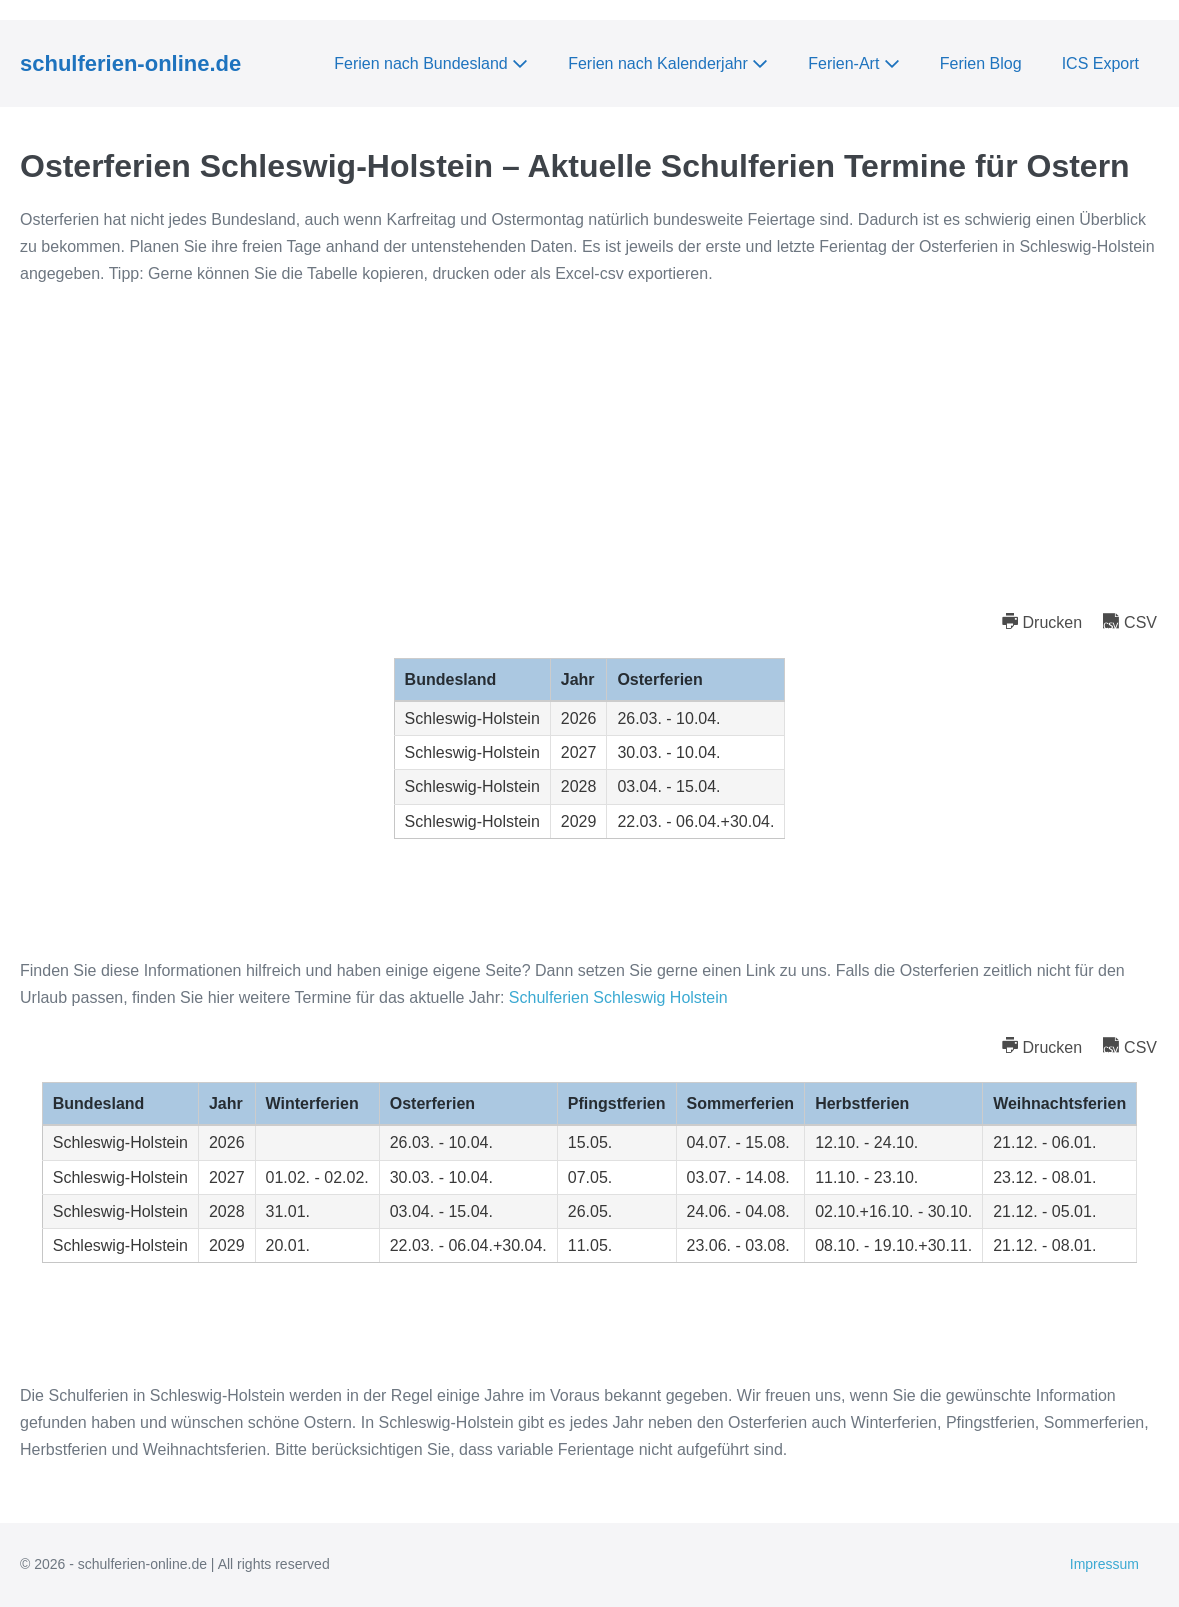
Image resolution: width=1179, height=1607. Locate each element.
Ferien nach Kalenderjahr (668, 63)
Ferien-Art (854, 63)
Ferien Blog (981, 63)
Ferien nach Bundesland (431, 63)
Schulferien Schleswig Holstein (618, 997)
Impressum (1104, 1564)
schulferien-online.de (130, 63)
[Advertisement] (589, 447)
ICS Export (1100, 63)
